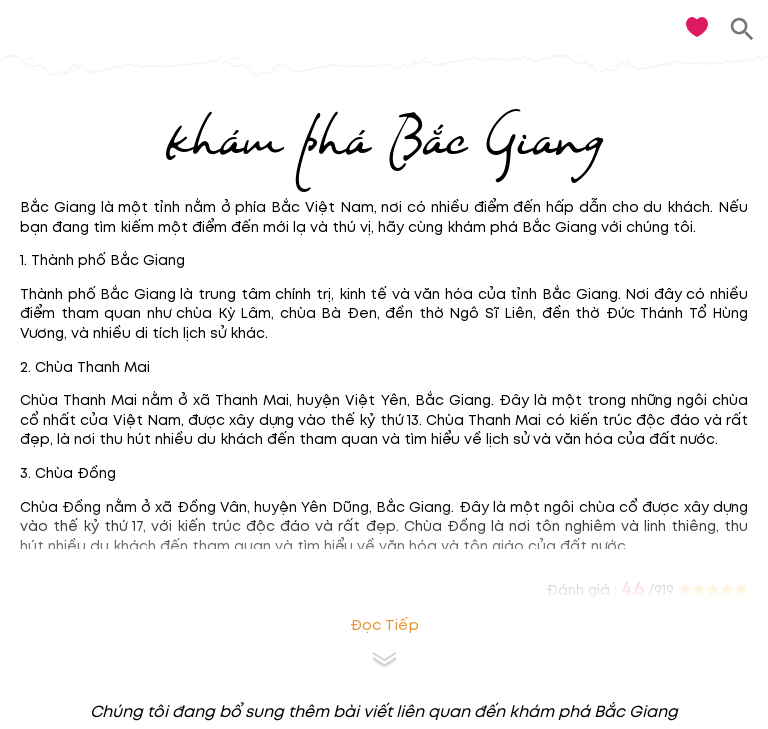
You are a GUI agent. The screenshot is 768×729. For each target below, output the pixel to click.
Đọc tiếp (384, 625)
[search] (742, 29)
